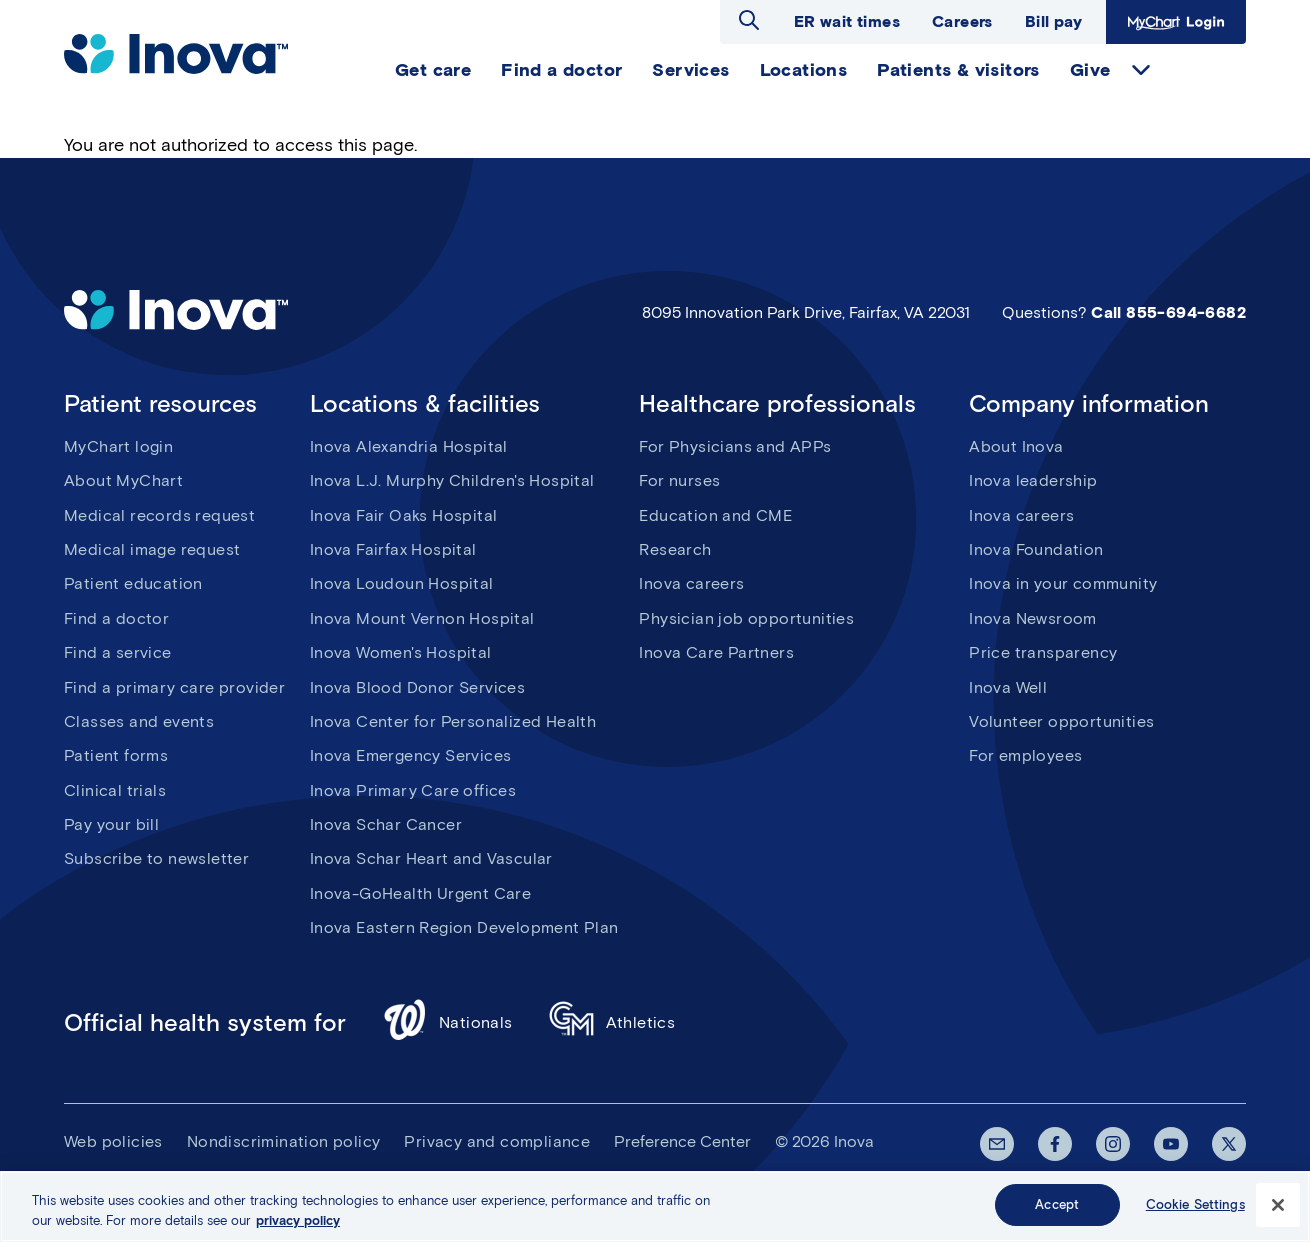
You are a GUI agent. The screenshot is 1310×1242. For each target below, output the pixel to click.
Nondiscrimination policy (284, 1141)
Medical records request (159, 515)
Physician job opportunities (746, 618)
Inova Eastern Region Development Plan (464, 927)
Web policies (113, 1141)
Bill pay (1053, 21)
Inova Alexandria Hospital (409, 446)
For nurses (679, 480)
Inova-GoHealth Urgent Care (420, 893)
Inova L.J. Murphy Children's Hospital (452, 480)
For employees (1025, 755)
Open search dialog (749, 20)
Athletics (612, 1022)
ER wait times (847, 21)
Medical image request (152, 549)
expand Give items (1141, 70)
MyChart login (118, 446)
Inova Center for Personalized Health (453, 721)
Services (690, 70)
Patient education (133, 583)
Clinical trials (115, 790)
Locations (804, 70)
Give (1090, 70)
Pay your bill (111, 824)
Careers (962, 21)
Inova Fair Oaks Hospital (404, 515)
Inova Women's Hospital (401, 652)
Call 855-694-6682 (1168, 312)
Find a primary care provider (174, 687)
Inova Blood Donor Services (417, 687)
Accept (1057, 1205)
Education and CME (715, 515)
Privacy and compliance (497, 1141)
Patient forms (116, 755)
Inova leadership (1033, 480)
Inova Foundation (1036, 549)
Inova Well (1008, 687)
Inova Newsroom (1033, 618)
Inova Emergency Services (411, 755)
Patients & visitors (958, 70)
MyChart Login (1176, 22)
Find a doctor (561, 70)
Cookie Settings (1195, 1205)
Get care (433, 70)
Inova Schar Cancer (386, 824)
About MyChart (123, 480)
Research (675, 549)
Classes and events (139, 721)
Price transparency (1043, 652)
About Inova (1016, 446)
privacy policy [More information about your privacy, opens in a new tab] (298, 1220)
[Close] (1278, 1205)
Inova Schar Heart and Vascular (431, 858)
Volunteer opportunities (1061, 721)
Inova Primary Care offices (413, 790)
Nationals (447, 1022)
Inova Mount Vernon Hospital (422, 618)
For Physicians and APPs (735, 446)
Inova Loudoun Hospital (402, 583)
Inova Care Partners (716, 652)
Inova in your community (1063, 583)
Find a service (118, 652)
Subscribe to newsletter (156, 858)
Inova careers (691, 583)
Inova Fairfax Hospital (393, 549)
